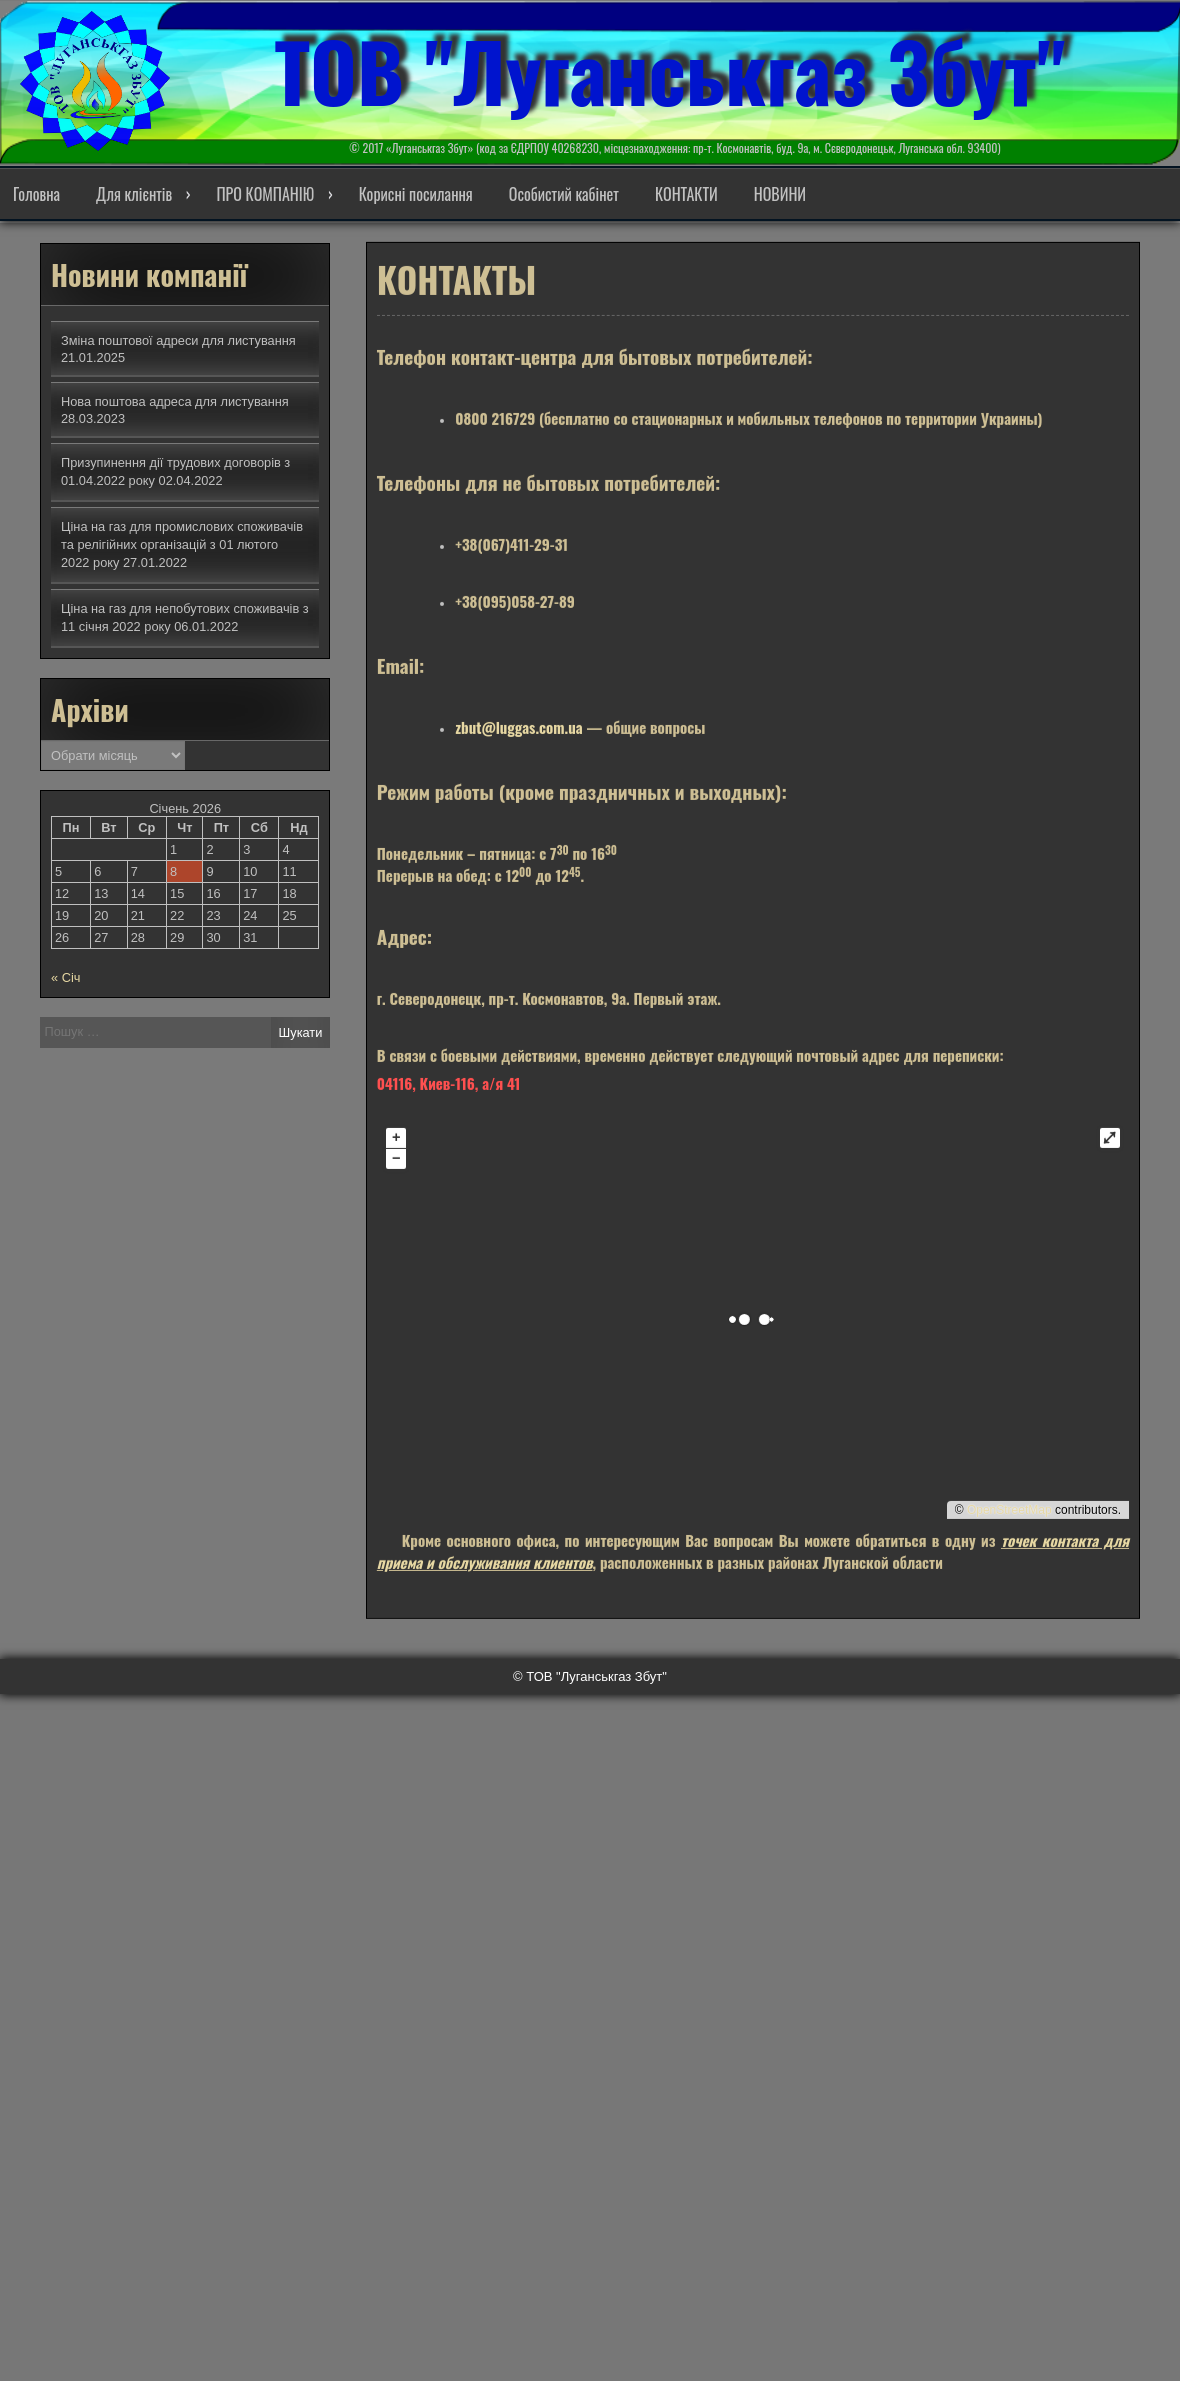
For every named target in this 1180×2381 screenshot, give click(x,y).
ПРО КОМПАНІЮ (265, 194)
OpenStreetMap (1009, 1494)
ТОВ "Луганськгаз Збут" (669, 70)
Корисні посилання (416, 194)
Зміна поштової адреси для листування (178, 340)
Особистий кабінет (564, 194)
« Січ (65, 977)
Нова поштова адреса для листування (175, 401)
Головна (36, 194)
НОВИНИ (780, 194)
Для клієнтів (134, 194)
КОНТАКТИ (686, 194)
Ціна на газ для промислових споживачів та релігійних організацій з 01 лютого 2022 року (182, 544)
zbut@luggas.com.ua (518, 711)
